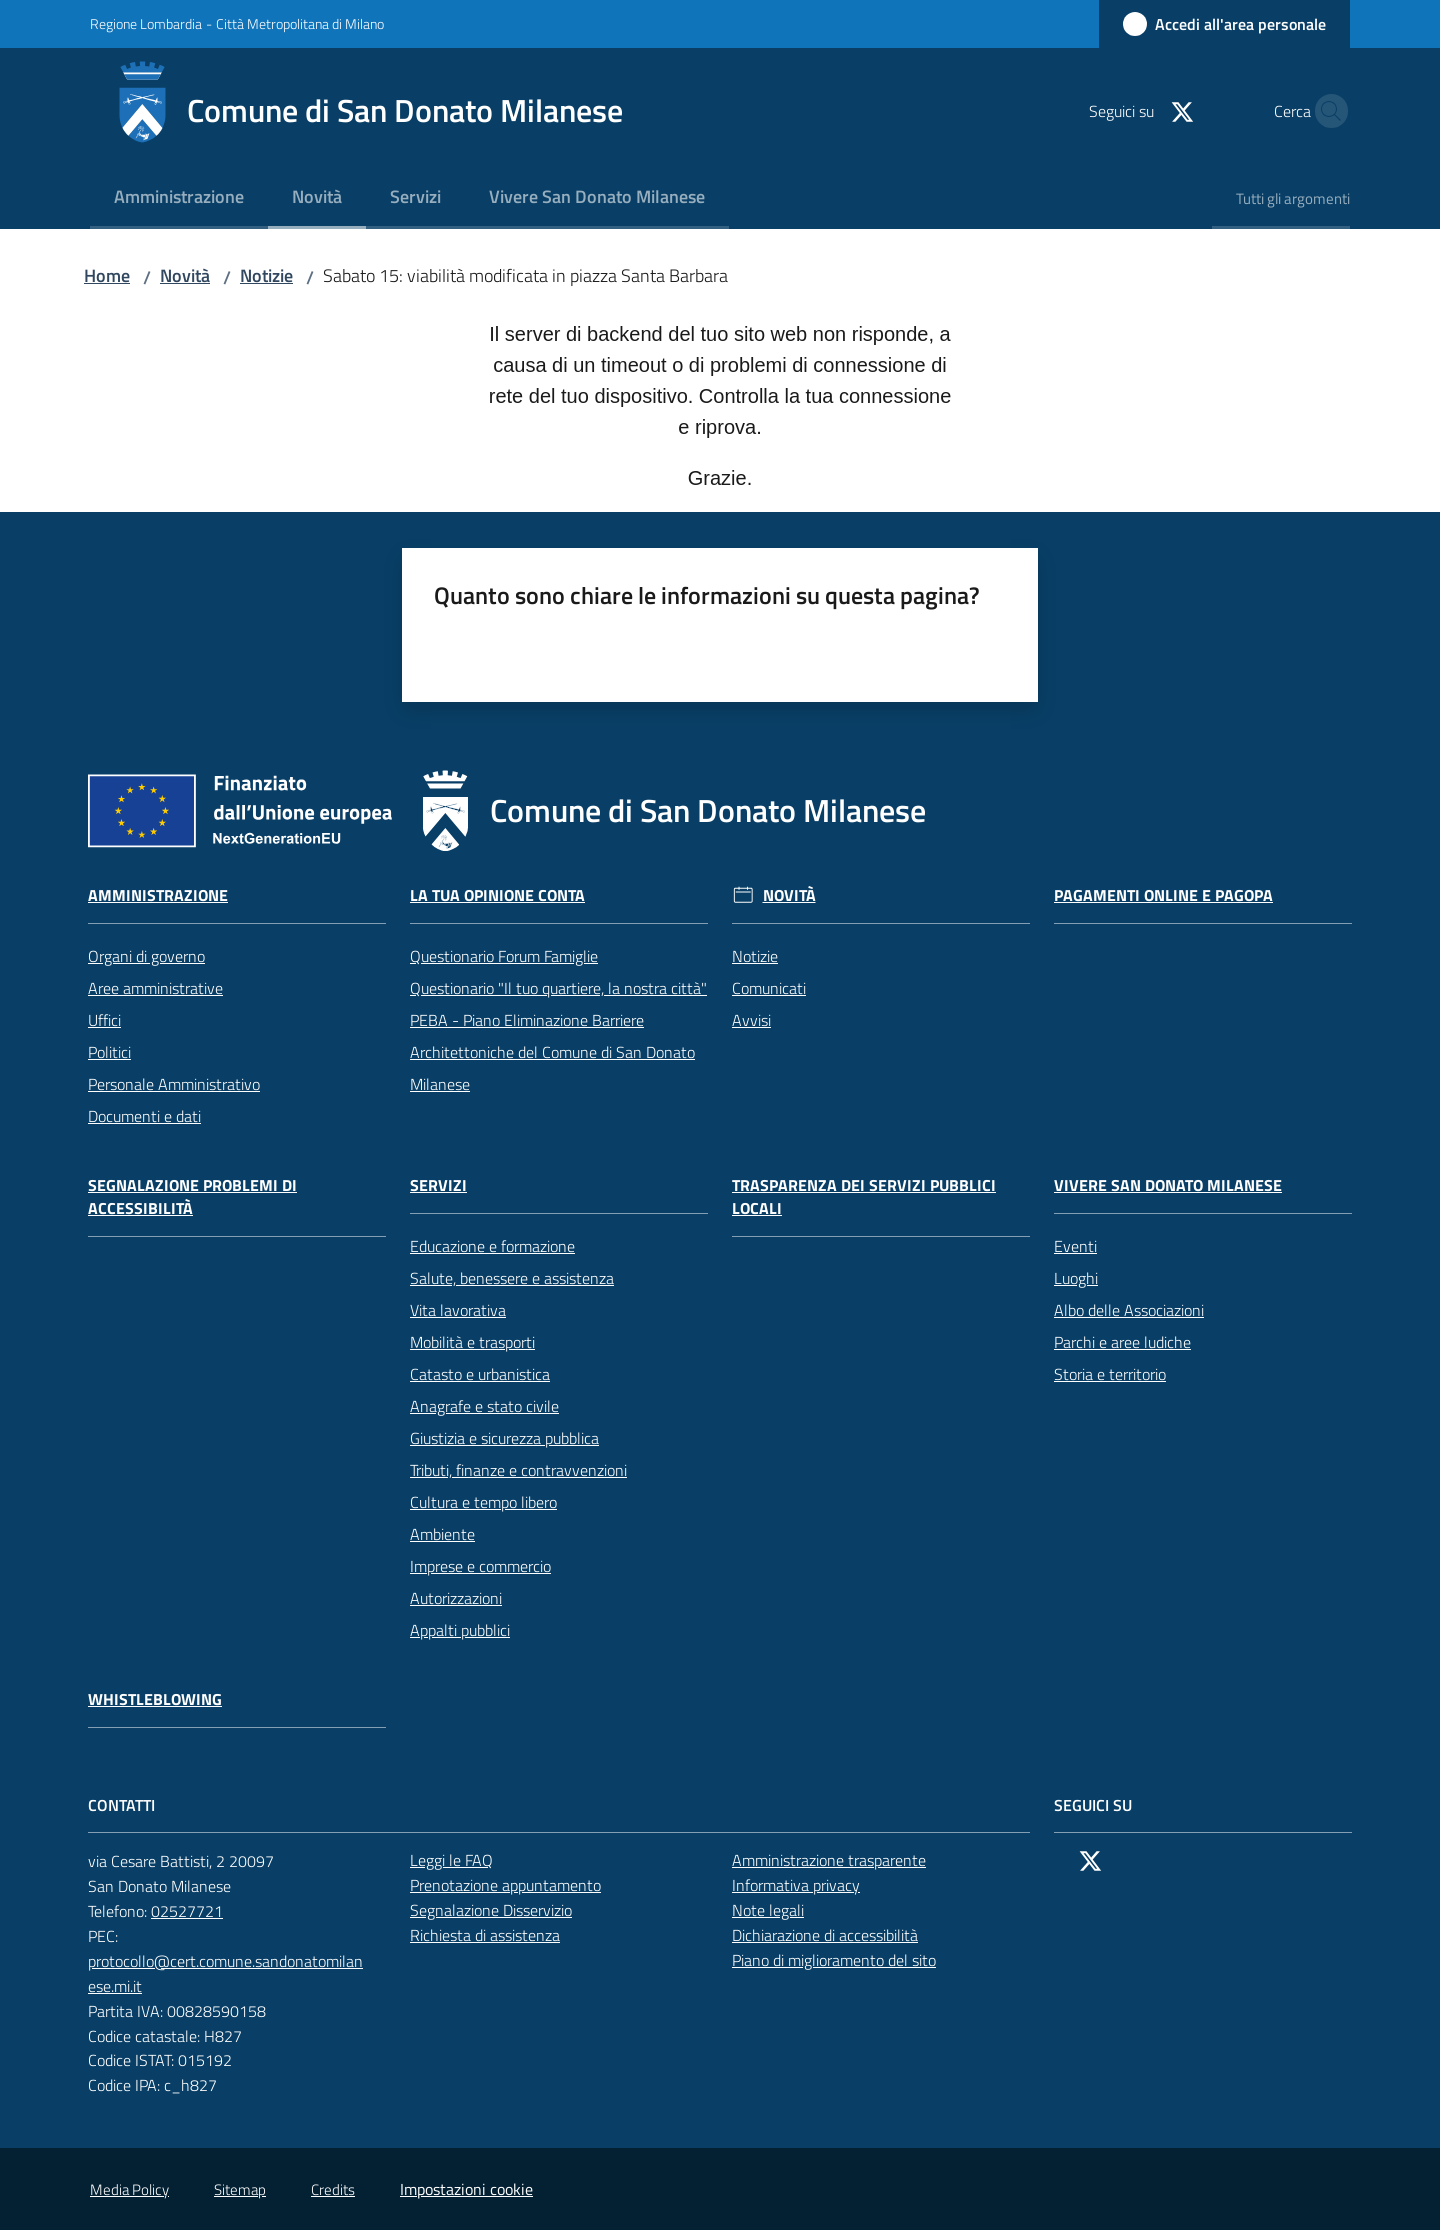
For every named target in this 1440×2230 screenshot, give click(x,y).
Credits (333, 2189)
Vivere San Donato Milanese (1168, 1185)
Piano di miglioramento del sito (834, 1960)
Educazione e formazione (492, 1246)
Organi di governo (146, 956)
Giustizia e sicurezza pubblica (504, 1438)
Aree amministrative (155, 988)
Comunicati (769, 988)
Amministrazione (158, 895)
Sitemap (240, 2189)
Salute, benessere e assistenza (512, 1278)
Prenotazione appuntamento (516, 1885)
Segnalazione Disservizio (502, 1910)
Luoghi (1076, 1278)
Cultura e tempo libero (483, 1502)
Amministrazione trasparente (829, 1860)
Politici (109, 1052)
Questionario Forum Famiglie (504, 956)
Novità (185, 275)
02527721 (198, 1911)
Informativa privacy (796, 1885)
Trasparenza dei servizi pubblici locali (864, 1197)
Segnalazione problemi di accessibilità (192, 1197)
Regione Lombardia (146, 23)
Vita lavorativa (458, 1310)
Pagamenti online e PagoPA (1163, 895)
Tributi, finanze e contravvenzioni (518, 1470)
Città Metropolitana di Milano (300, 23)
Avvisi (751, 1020)
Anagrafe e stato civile (484, 1406)
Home (107, 275)
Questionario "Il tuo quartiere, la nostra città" (558, 988)
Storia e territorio (1110, 1374)
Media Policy (129, 2189)
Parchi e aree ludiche (1122, 1342)
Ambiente (442, 1534)
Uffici (104, 1020)
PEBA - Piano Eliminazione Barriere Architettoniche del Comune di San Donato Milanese (552, 1052)
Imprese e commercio (480, 1566)
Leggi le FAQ (451, 1860)
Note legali (768, 1910)
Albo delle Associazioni (1129, 1310)
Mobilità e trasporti (472, 1342)
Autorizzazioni (456, 1598)
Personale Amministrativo (174, 1084)
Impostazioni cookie (466, 2189)
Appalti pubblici (460, 1630)
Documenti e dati (144, 1116)
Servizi (438, 1185)
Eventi (1075, 1246)
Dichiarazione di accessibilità (836, 1935)
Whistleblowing (155, 1699)
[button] (1326, 111)
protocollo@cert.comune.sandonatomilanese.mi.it (237, 1973)
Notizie (266, 275)
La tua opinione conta (497, 895)
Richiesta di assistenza (496, 1935)
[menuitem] (179, 198)
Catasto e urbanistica (480, 1374)
